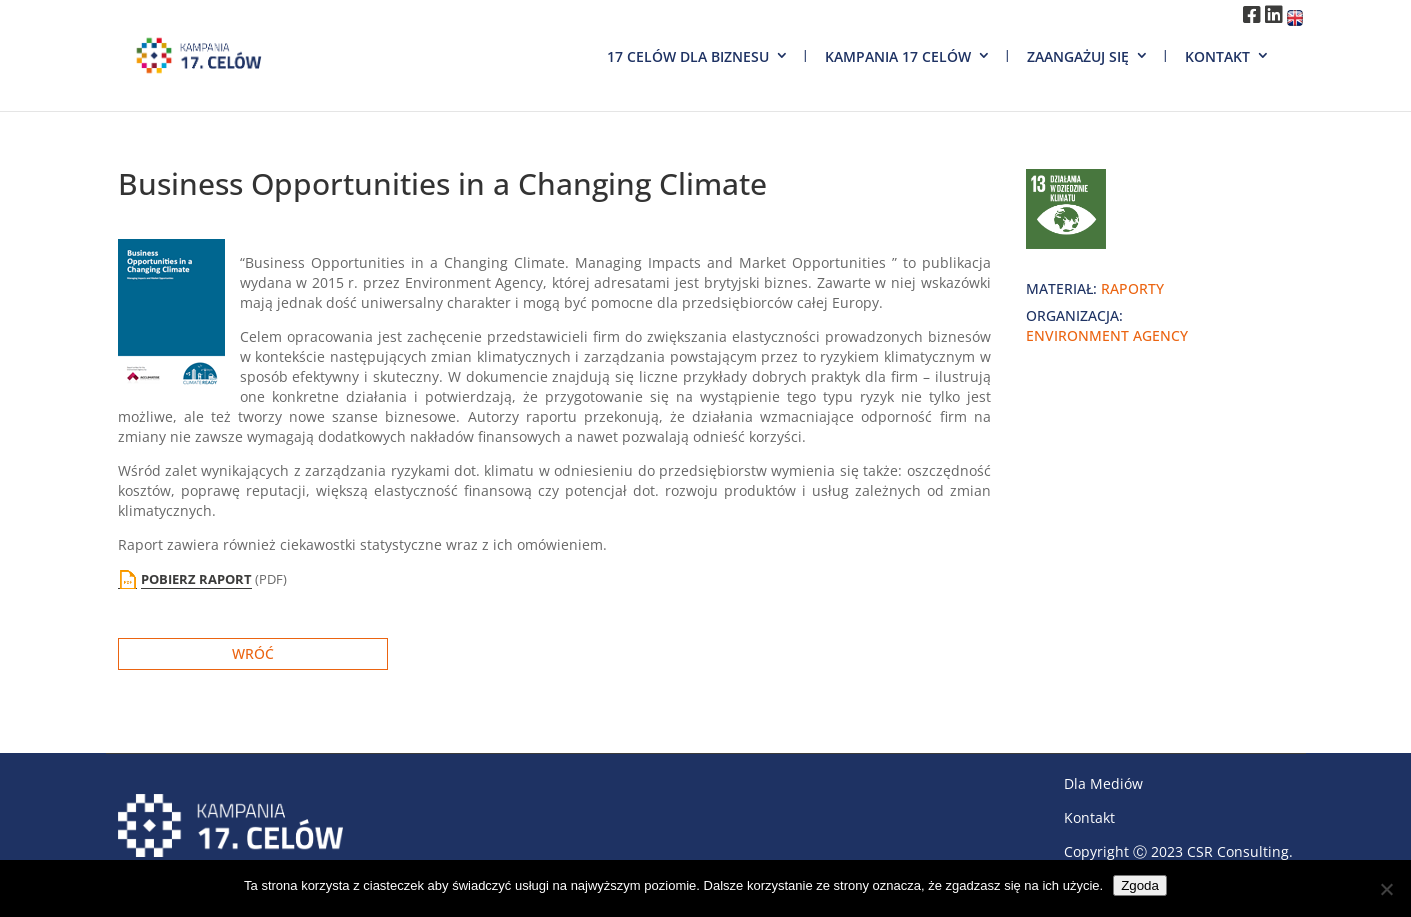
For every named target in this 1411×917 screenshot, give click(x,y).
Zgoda (1140, 885)
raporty (1132, 288)
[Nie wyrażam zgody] (1386, 889)
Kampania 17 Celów (898, 56)
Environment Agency (1107, 335)
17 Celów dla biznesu (688, 56)
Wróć (253, 653)
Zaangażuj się (1078, 56)
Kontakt (1217, 56)
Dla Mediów (1103, 783)
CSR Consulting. (1240, 851)
